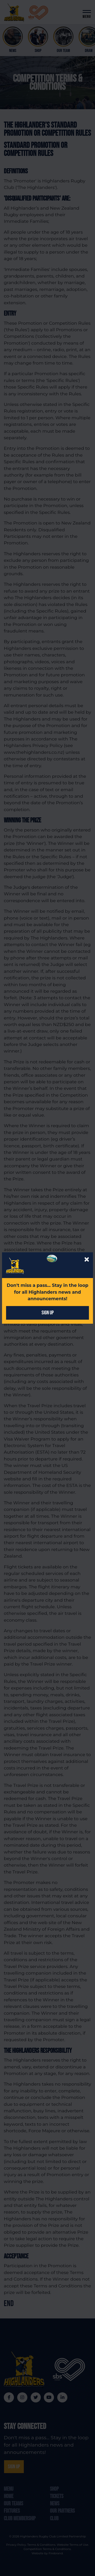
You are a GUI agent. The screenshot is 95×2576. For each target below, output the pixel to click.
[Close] (87, 1259)
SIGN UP (48, 1313)
